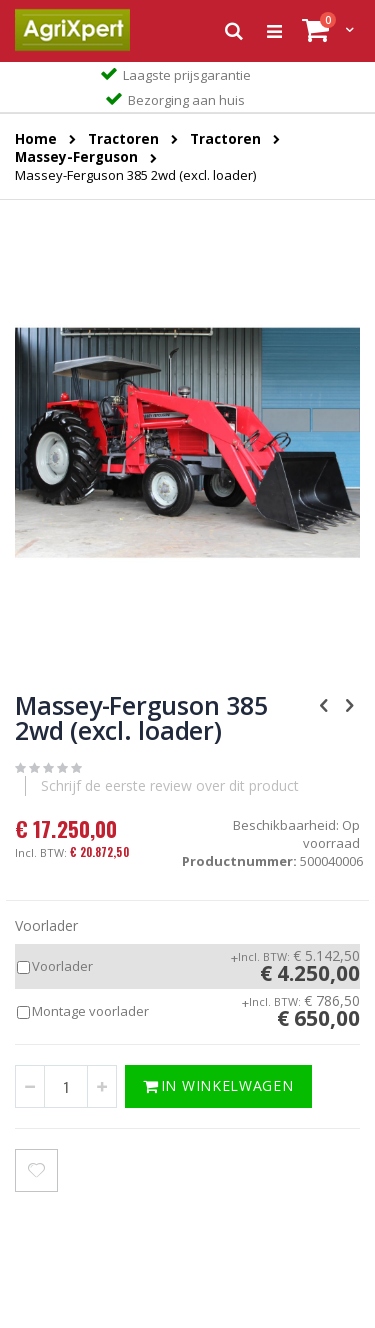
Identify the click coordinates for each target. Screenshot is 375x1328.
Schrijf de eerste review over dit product (170, 785)
